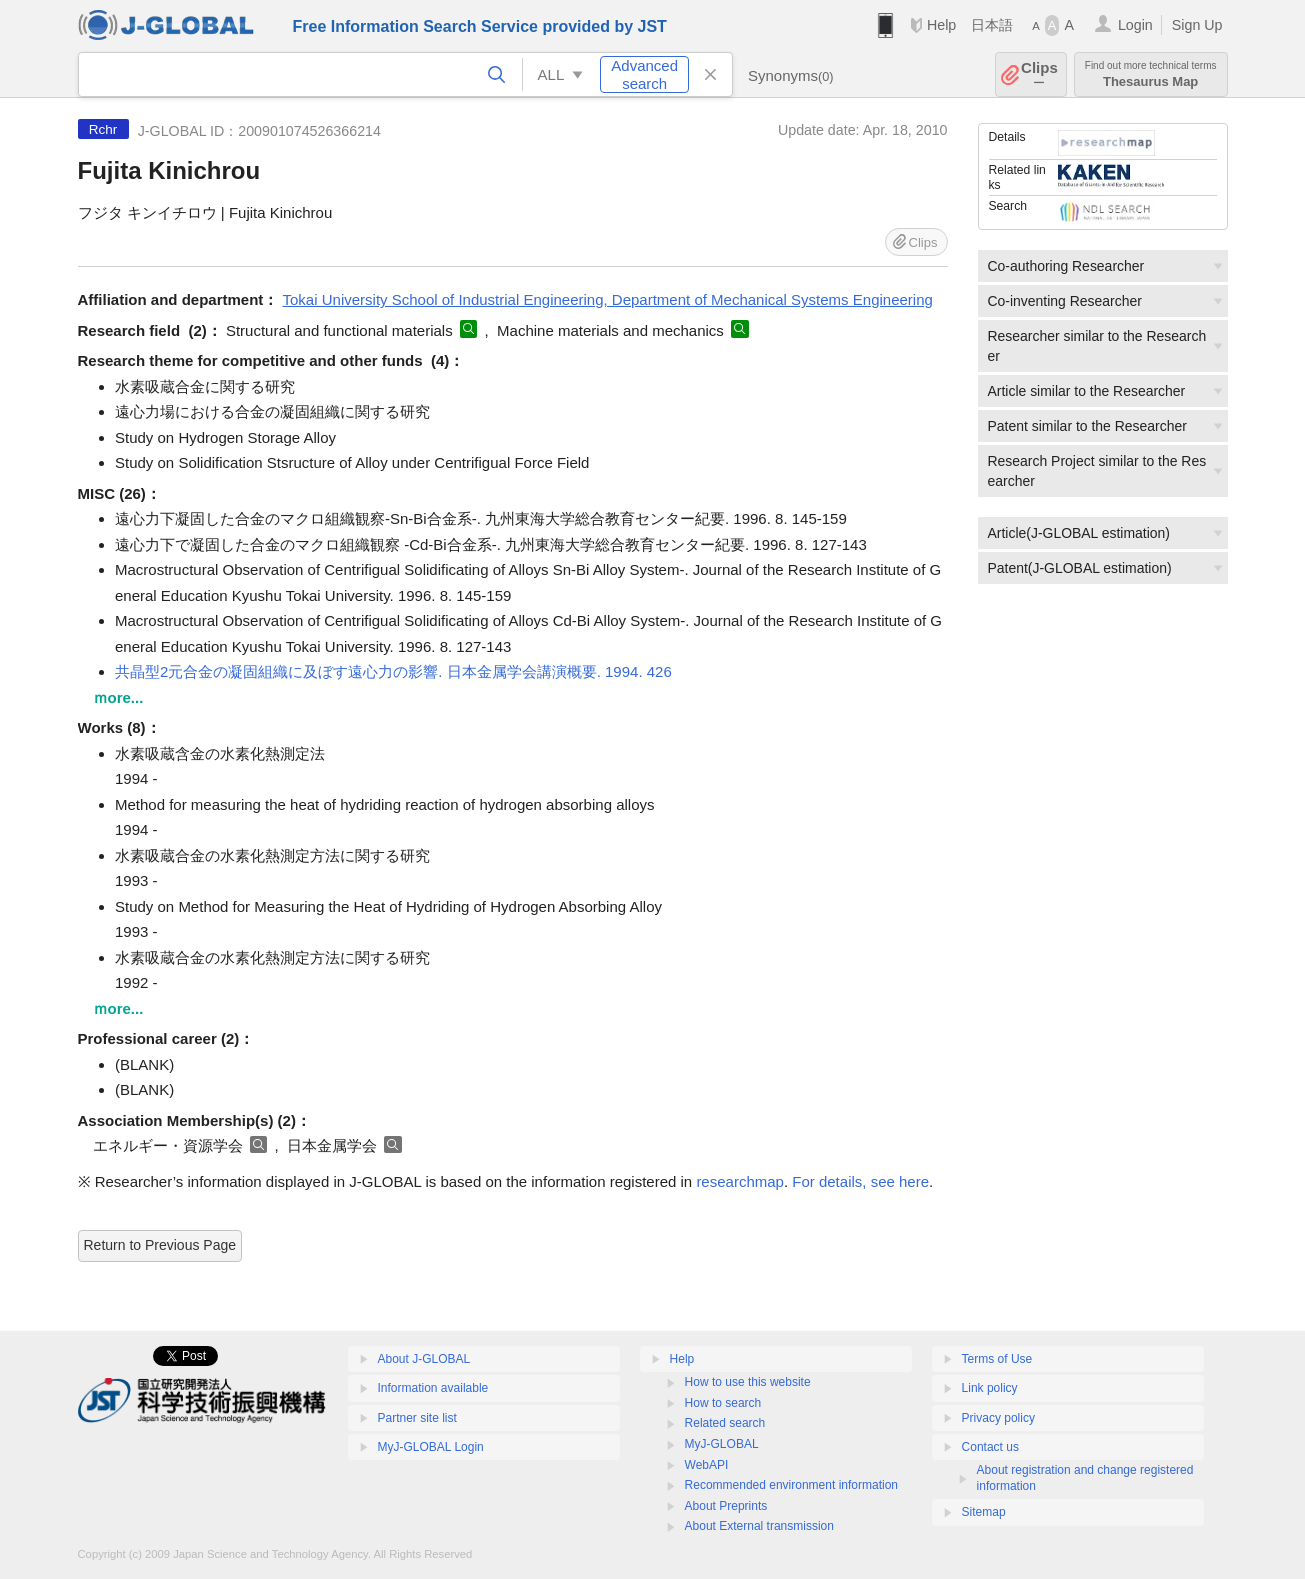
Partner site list (417, 1418)
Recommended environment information (791, 1485)
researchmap (740, 1181)
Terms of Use (997, 1359)
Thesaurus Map (1151, 74)
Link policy (990, 1388)
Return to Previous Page (160, 1245)
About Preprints (726, 1506)
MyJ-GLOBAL (722, 1444)
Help (941, 25)
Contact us (990, 1447)
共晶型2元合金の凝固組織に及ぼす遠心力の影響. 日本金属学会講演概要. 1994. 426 (393, 671)
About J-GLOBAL (424, 1359)
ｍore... (118, 697)
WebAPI (707, 1465)
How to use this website (748, 1382)
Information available (433, 1388)
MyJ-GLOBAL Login (431, 1447)
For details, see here (860, 1181)
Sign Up (1197, 25)
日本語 (992, 25)
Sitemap (984, 1512)
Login (1135, 25)
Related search (725, 1423)
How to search (723, 1403)
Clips (1039, 74)
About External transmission (759, 1526)
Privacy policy (998, 1418)
